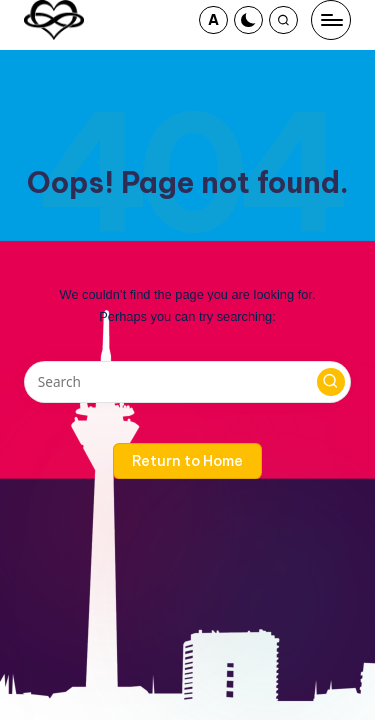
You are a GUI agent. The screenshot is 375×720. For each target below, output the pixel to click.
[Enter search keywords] (187, 382)
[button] (213, 20)
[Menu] (331, 20)
